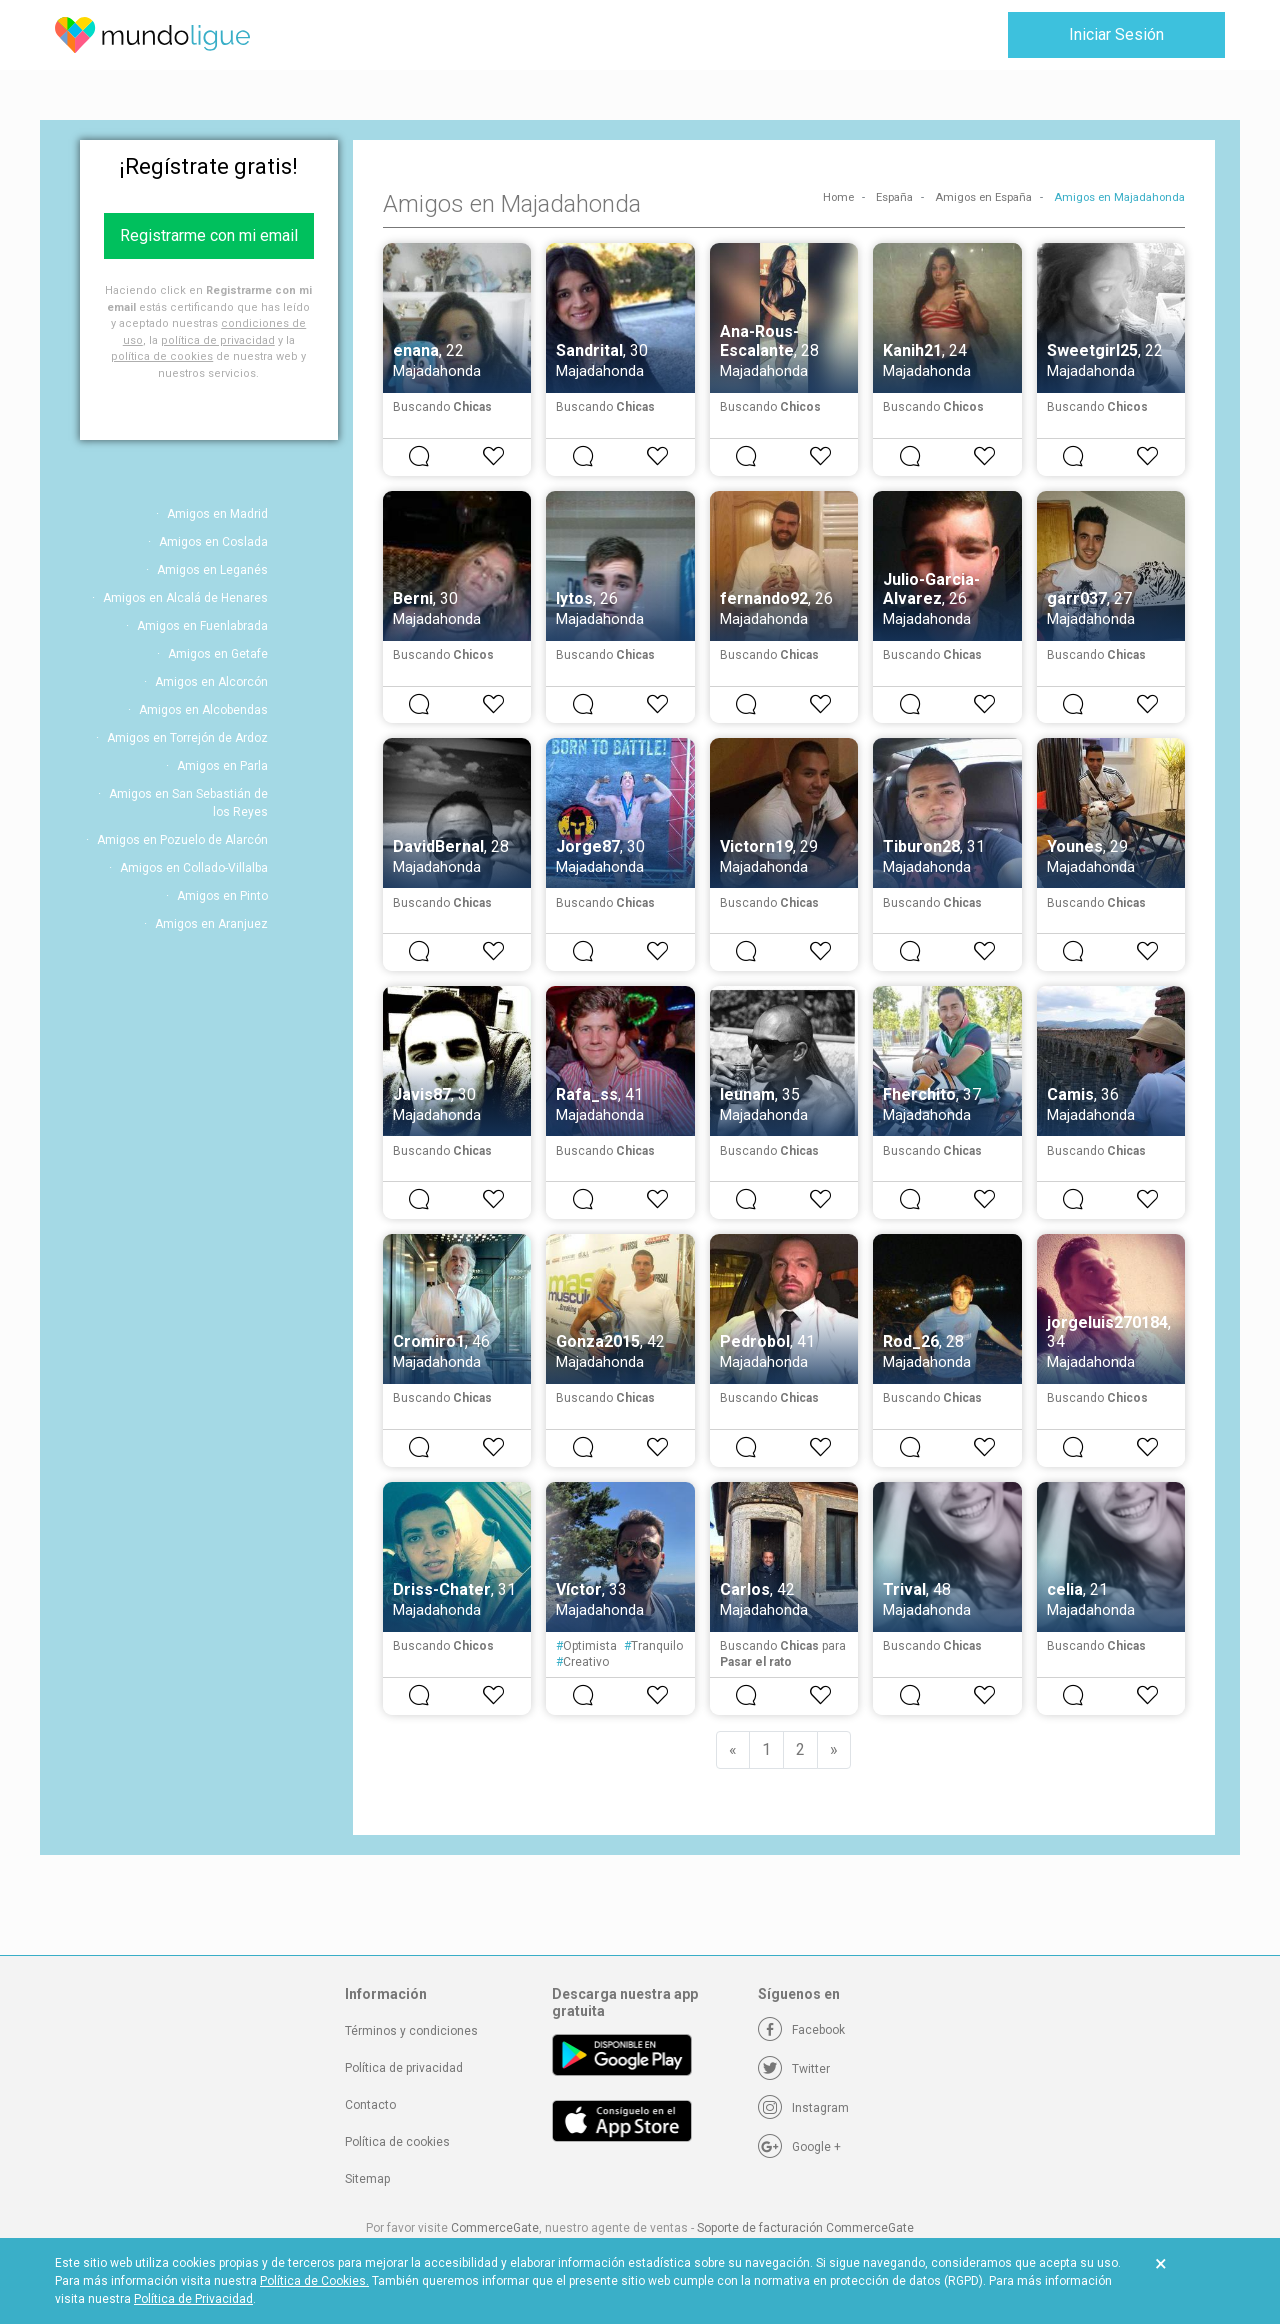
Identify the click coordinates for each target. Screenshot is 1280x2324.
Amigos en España (983, 197)
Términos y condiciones (411, 2031)
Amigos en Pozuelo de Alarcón (182, 840)
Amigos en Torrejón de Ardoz (187, 738)
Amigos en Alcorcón (211, 682)
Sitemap (367, 2179)
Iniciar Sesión (1116, 34)
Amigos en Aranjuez (211, 924)
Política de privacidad (404, 2068)
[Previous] (733, 1750)
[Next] (834, 1750)
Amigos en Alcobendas (203, 710)
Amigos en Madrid (217, 514)
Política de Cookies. (314, 2281)
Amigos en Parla (222, 766)
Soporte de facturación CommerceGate (805, 2228)
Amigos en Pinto (222, 896)
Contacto (370, 2105)
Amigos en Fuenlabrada (202, 626)
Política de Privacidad (193, 2299)
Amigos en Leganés (212, 570)
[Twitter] (794, 2069)
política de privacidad (218, 340)
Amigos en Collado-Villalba (194, 868)
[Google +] (799, 2147)
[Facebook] (801, 2030)
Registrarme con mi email (209, 235)
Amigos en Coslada (213, 542)
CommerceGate (495, 2228)
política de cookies (162, 356)
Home (838, 197)
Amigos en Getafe (218, 654)
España (894, 197)
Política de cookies (397, 2142)
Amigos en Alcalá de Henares (185, 598)
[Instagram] (803, 2108)
